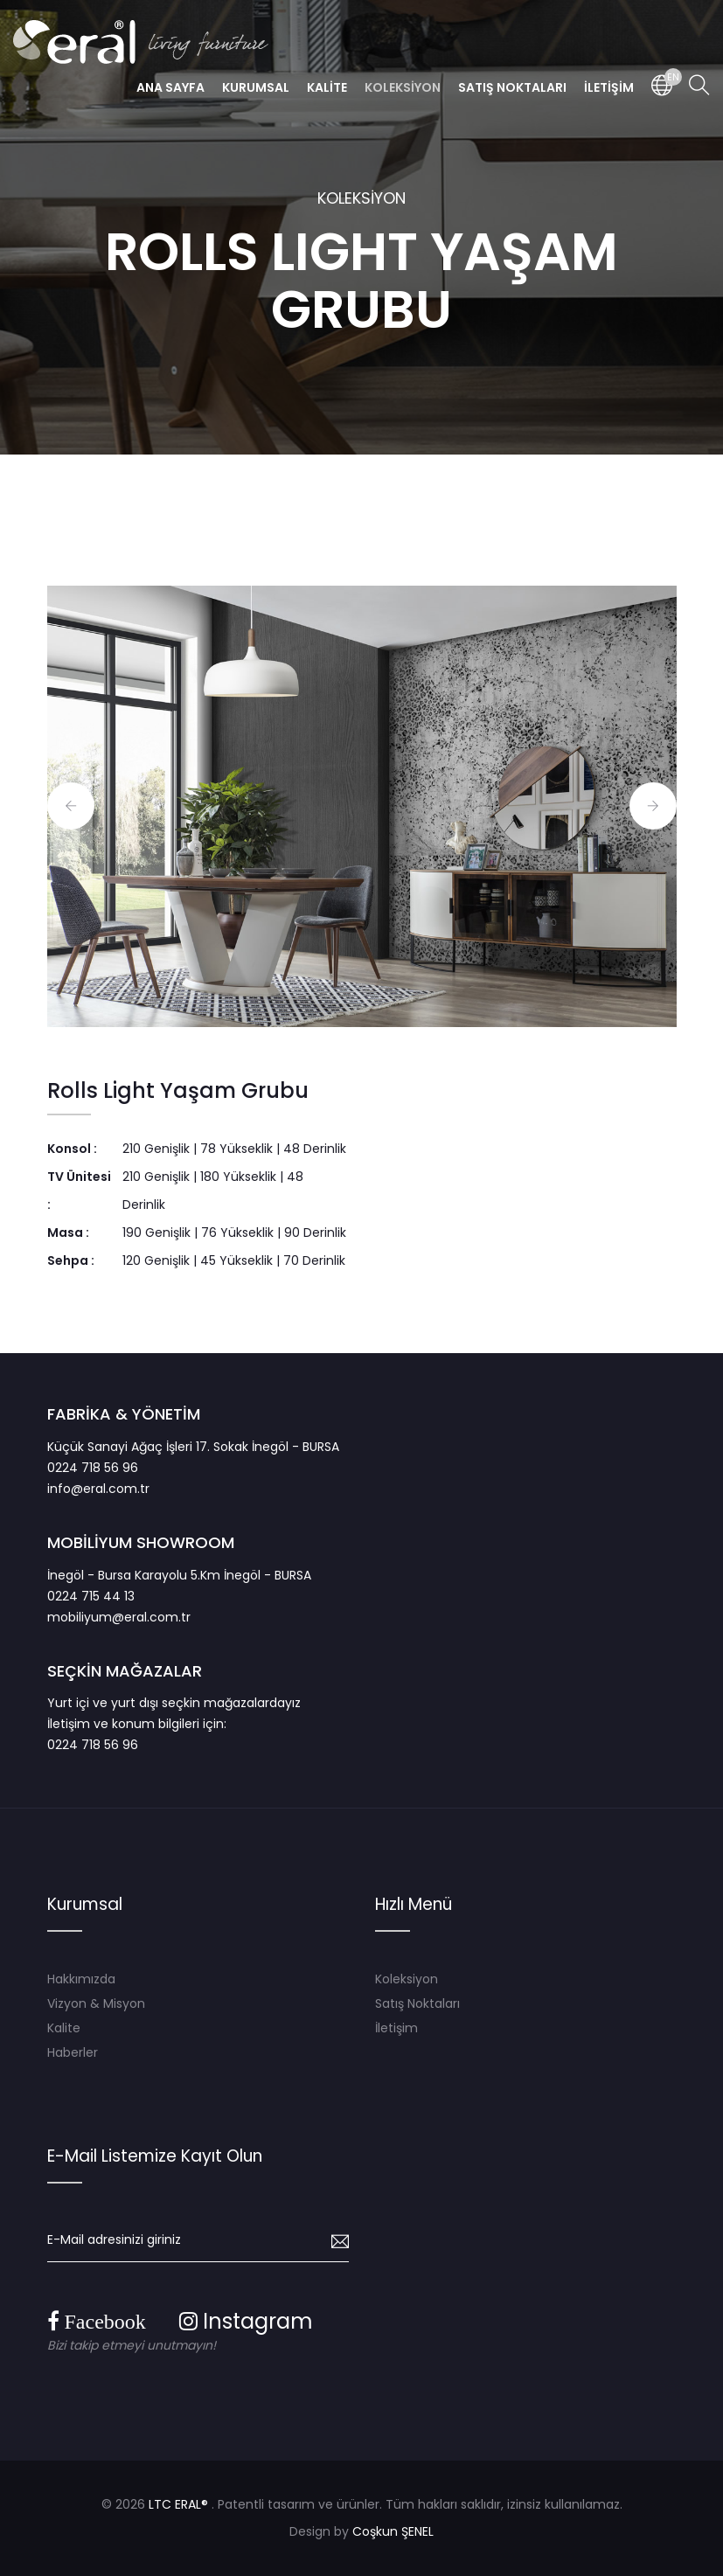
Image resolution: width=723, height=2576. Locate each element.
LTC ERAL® (178, 2504)
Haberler (72, 2052)
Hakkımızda (81, 1979)
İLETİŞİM (609, 87)
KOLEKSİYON (361, 198)
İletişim (396, 2028)
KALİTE (327, 87)
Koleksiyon (406, 1979)
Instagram (246, 2321)
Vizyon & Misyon (96, 2003)
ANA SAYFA (170, 87)
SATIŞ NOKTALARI (512, 87)
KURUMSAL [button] (255, 87)
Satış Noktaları (417, 2003)
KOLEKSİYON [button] (403, 87)
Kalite (63, 2028)
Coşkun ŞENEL (393, 2531)
